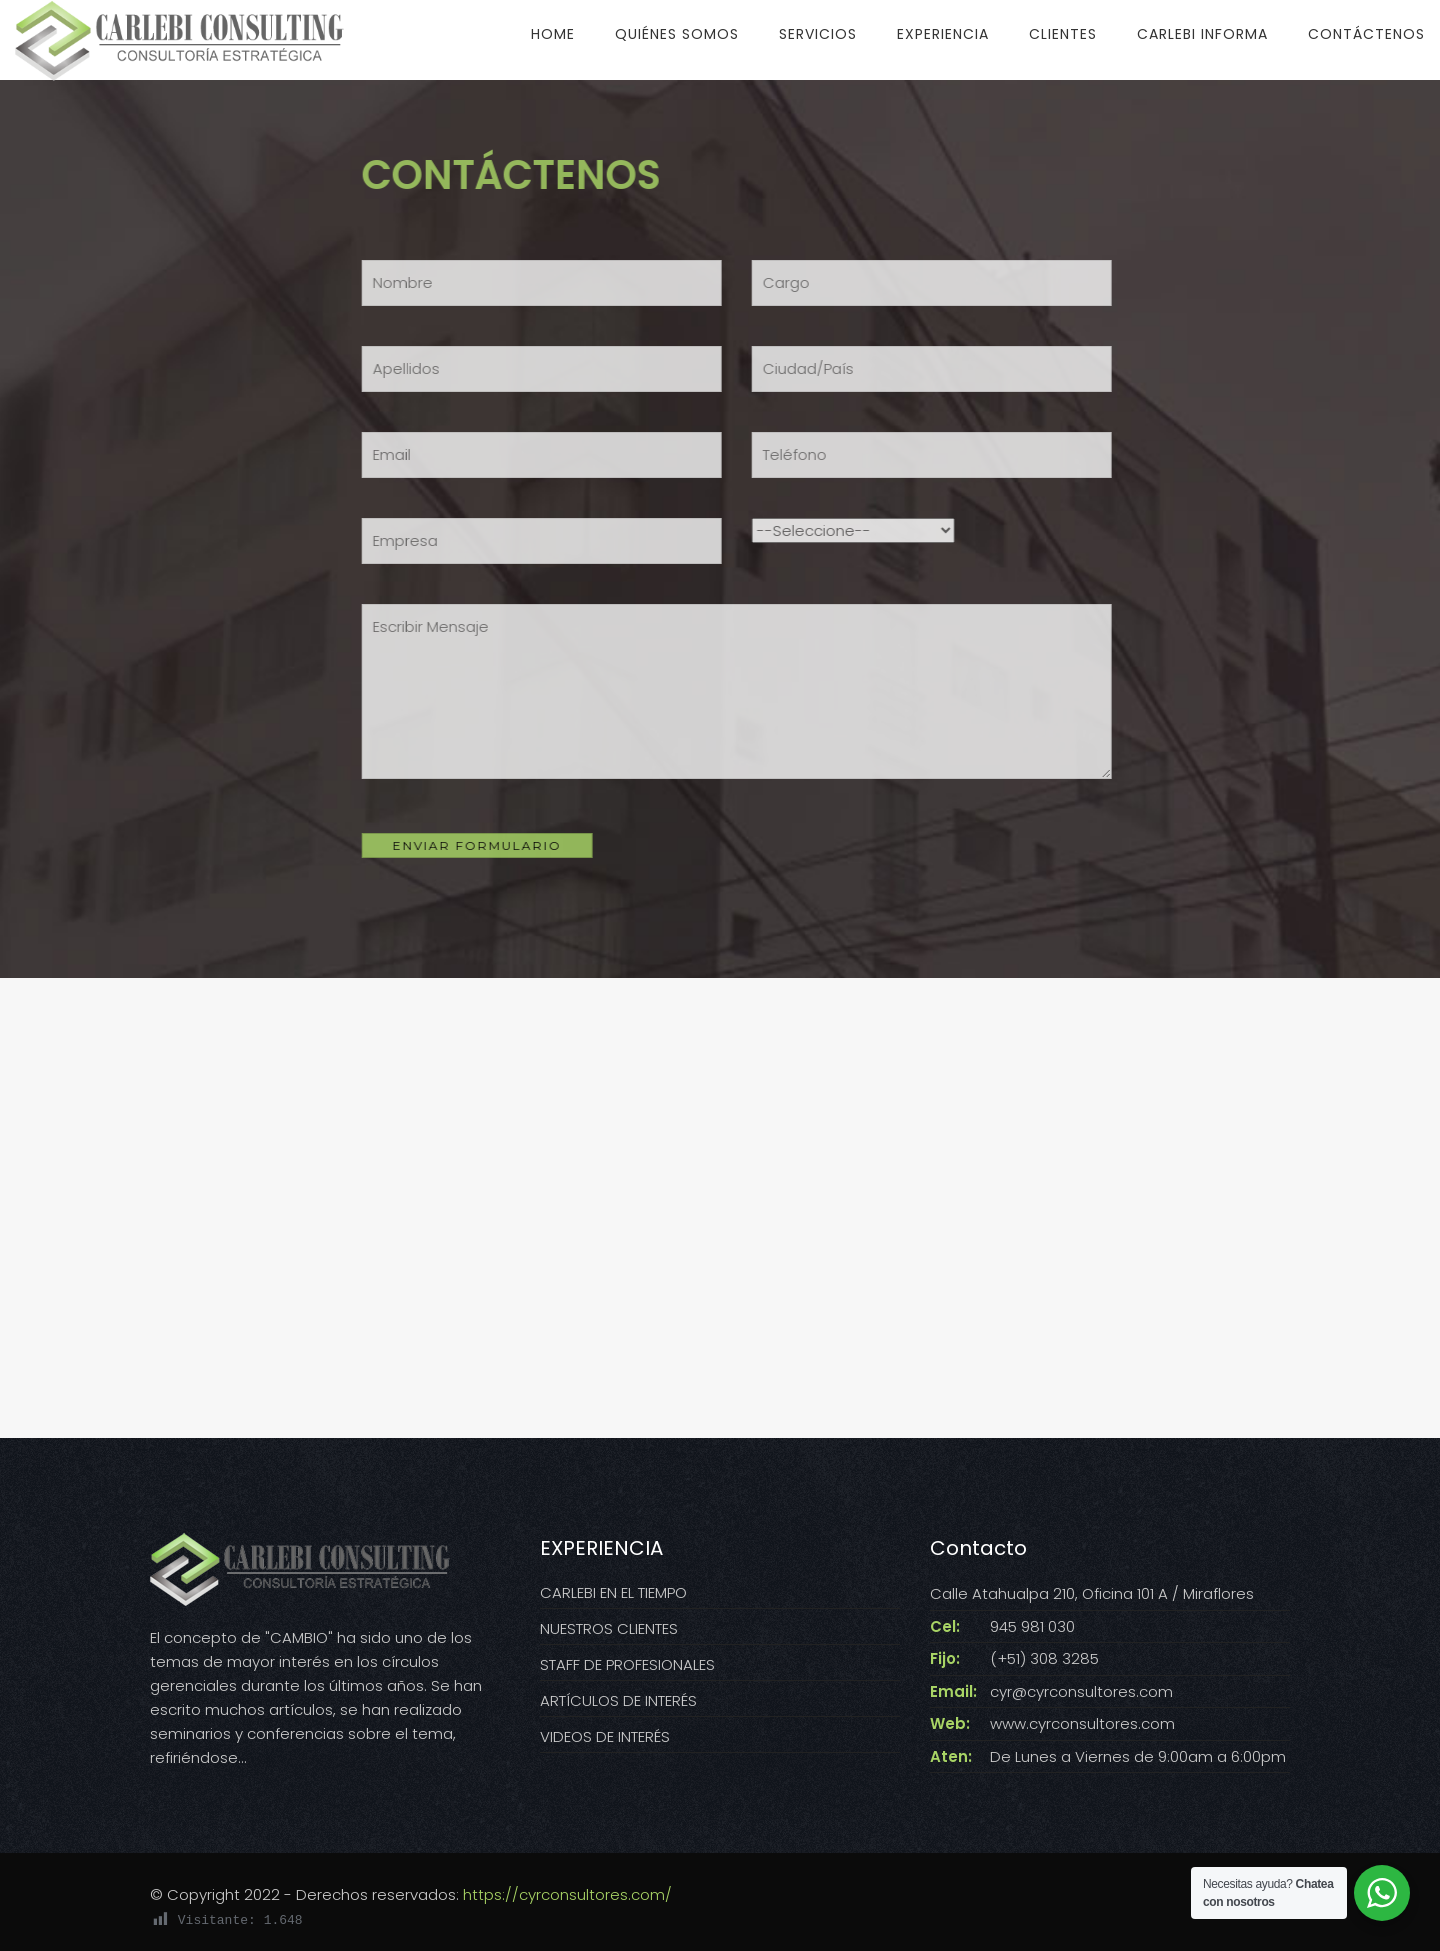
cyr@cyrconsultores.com (1081, 1691)
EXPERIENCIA (943, 34)
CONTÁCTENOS (1366, 34)
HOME (553, 34)
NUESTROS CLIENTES (609, 1628)
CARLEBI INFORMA (1202, 34)
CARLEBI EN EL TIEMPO (613, 1592)
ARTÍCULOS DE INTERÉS (618, 1700)
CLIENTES (1063, 34)
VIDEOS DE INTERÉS (605, 1736)
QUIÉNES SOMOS (677, 34)
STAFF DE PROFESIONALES (627, 1664)
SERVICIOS (818, 34)
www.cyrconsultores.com (1082, 1723)
